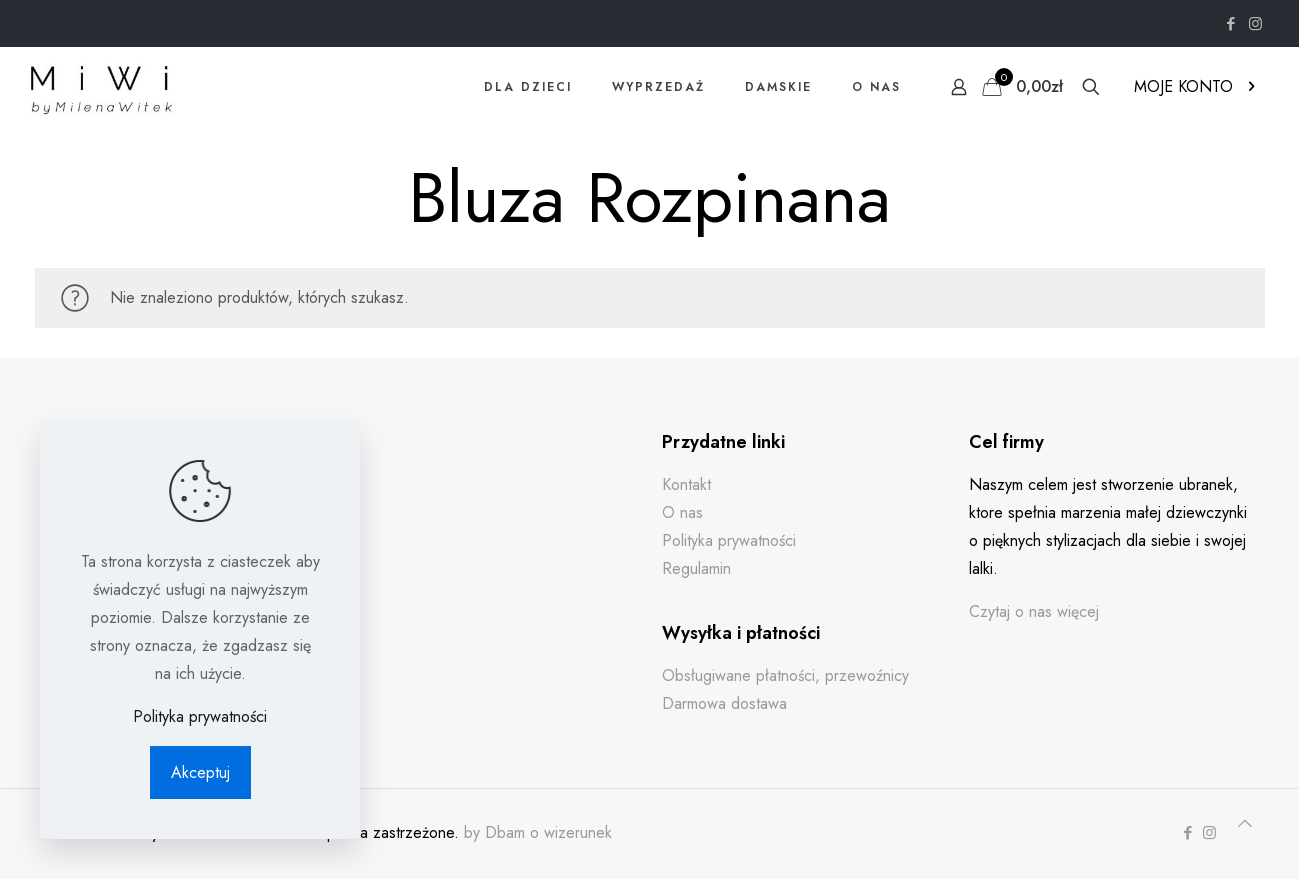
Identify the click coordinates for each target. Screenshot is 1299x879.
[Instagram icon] (1255, 24)
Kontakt (686, 484)
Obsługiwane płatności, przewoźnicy (785, 675)
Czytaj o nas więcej (1034, 611)
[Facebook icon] (1230, 24)
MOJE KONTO (1196, 86)
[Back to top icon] (1245, 824)
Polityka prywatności (729, 540)
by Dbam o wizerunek (538, 832)
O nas (682, 512)
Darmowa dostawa (724, 703)
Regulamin (696, 568)
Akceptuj (200, 772)
